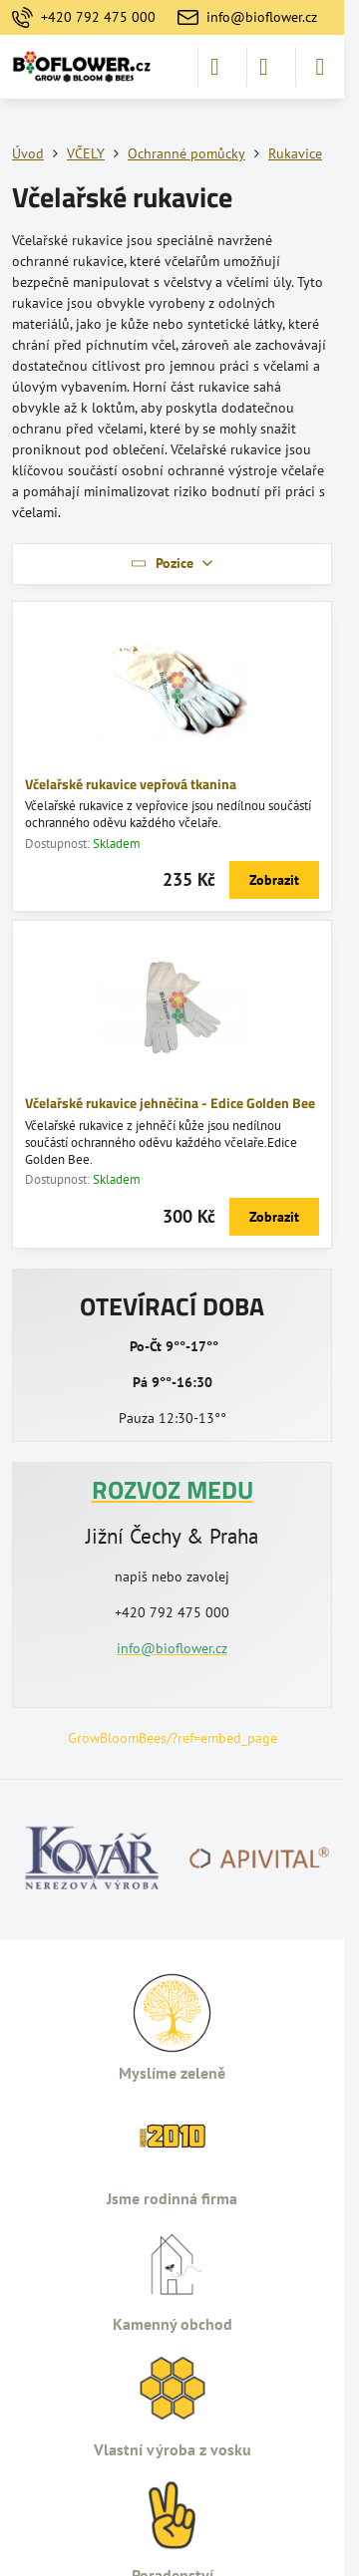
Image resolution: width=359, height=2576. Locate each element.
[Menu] (320, 67)
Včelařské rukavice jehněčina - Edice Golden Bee (170, 1102)
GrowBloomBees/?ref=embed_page (172, 1738)
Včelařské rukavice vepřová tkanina (130, 783)
